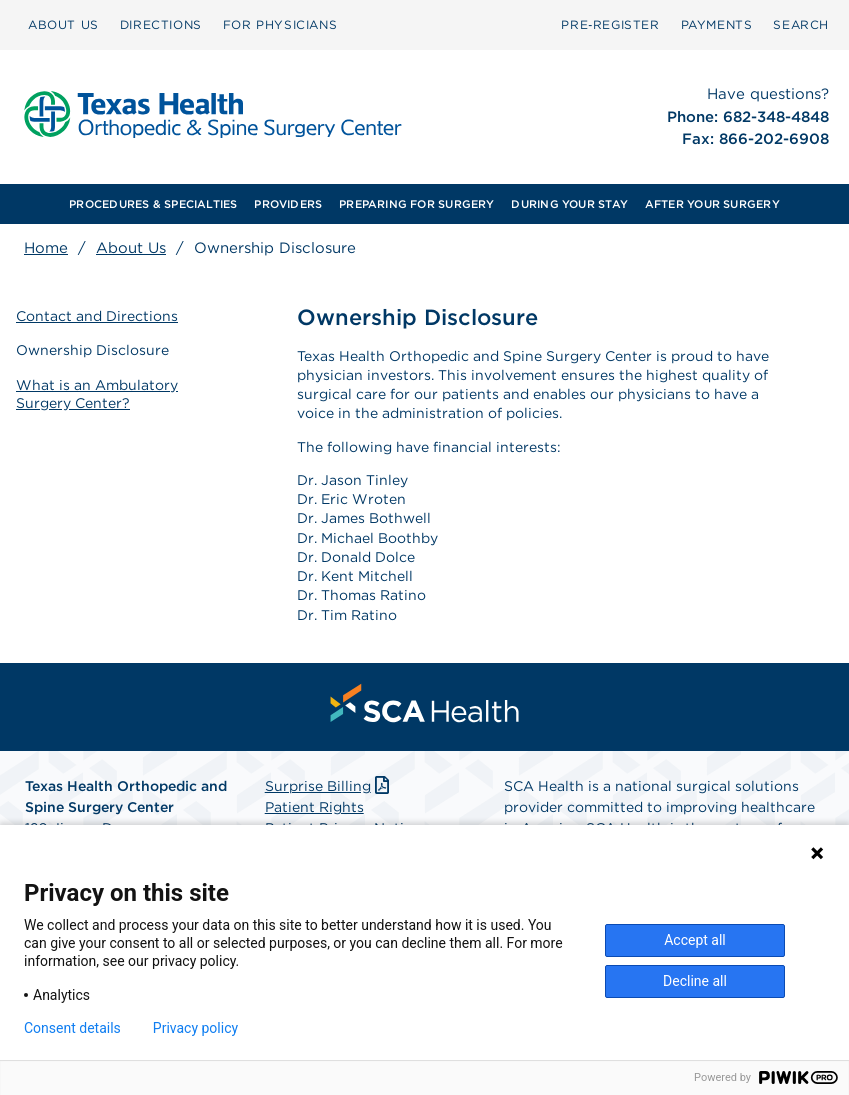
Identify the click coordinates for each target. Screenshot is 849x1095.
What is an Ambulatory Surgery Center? (97, 394)
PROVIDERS (288, 204)
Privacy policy (195, 1028)
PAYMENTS (717, 24)
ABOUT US (63, 24)
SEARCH (801, 24)
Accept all (695, 940)
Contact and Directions (97, 316)
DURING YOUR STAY (569, 204)
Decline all (695, 981)
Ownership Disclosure (92, 350)
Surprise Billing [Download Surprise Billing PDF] (329, 786)
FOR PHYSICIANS (280, 24)
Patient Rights (314, 807)
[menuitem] (63, 25)
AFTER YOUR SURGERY (712, 204)
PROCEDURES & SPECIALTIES (153, 204)
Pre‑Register (610, 24)
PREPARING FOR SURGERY (417, 204)
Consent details (72, 1028)
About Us (131, 248)
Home (46, 248)
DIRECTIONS (161, 24)
